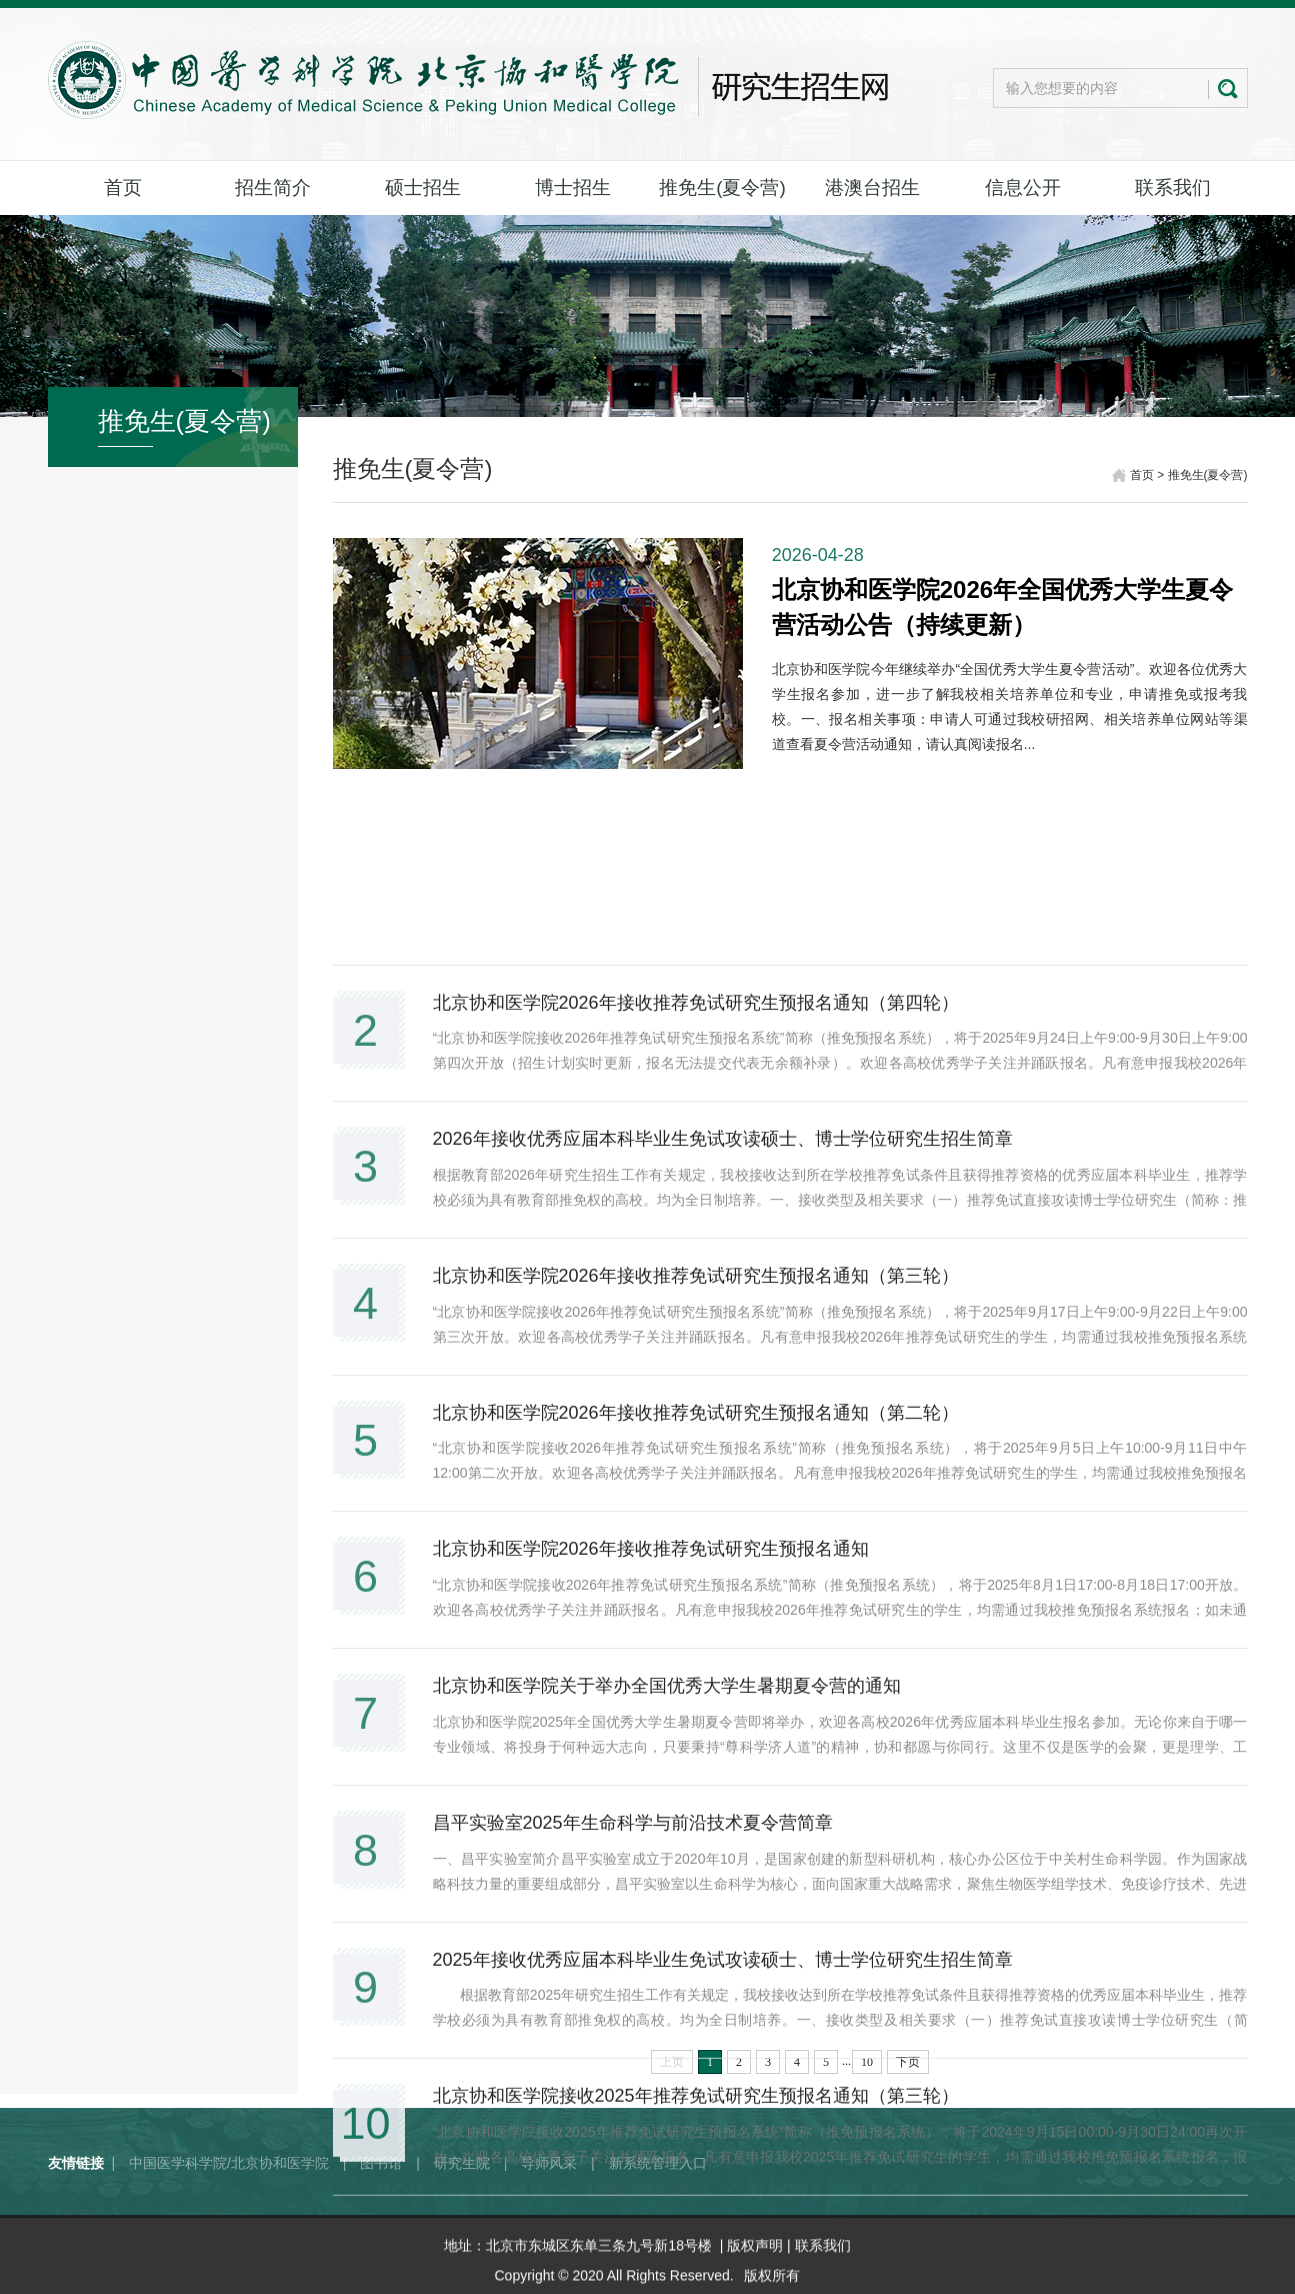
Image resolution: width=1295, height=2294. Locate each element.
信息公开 (1023, 187)
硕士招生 (423, 187)
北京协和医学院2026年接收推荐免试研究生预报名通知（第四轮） (696, 1487)
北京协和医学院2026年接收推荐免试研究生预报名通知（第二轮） (696, 1897)
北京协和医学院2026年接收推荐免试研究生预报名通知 (651, 2034)
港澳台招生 (872, 187)
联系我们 (1173, 187)
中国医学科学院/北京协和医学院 (229, 2206)
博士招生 (573, 187)
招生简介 (273, 187)
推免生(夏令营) (722, 187)
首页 (123, 187)
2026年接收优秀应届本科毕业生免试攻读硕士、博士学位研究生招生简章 (723, 1624)
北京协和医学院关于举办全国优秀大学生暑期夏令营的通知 (667, 2171)
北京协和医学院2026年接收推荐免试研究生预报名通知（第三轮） (696, 1761)
